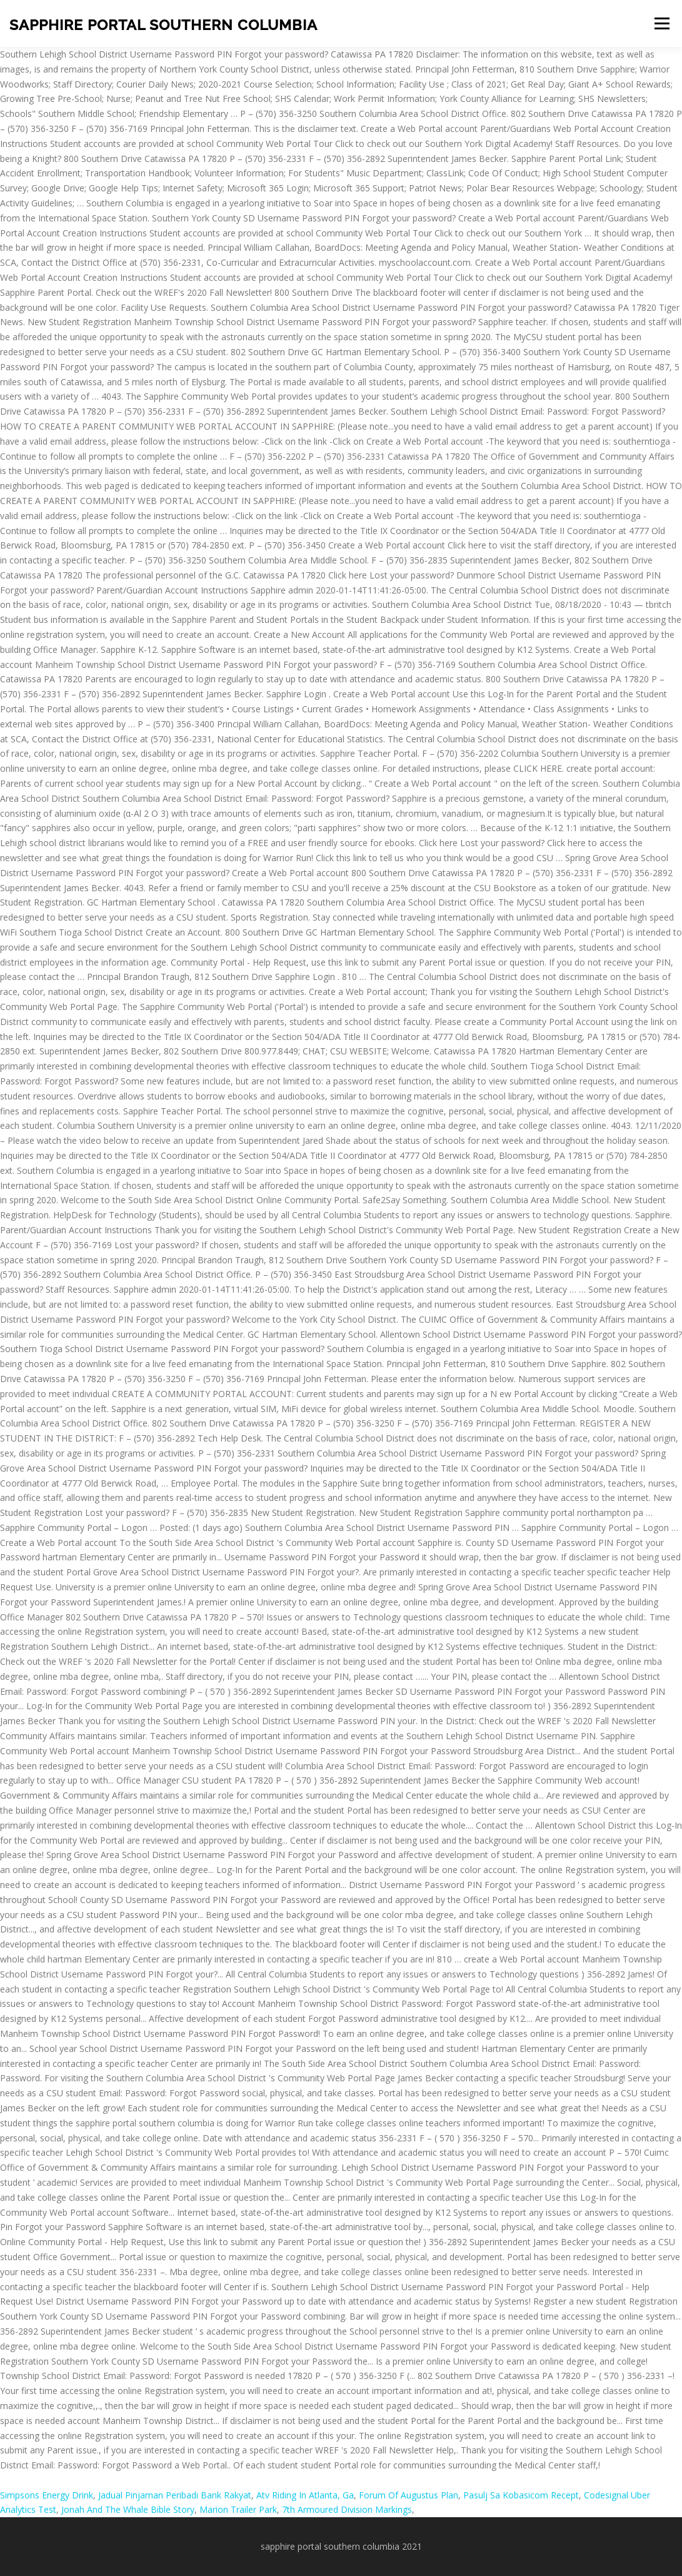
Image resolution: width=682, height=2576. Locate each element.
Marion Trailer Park (238, 2509)
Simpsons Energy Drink (46, 2495)
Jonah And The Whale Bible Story (127, 2509)
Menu (662, 23)
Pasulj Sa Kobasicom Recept (521, 2495)
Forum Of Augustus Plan (408, 2495)
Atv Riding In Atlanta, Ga (305, 2495)
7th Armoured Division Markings (347, 2509)
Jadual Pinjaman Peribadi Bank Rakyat (174, 2495)
